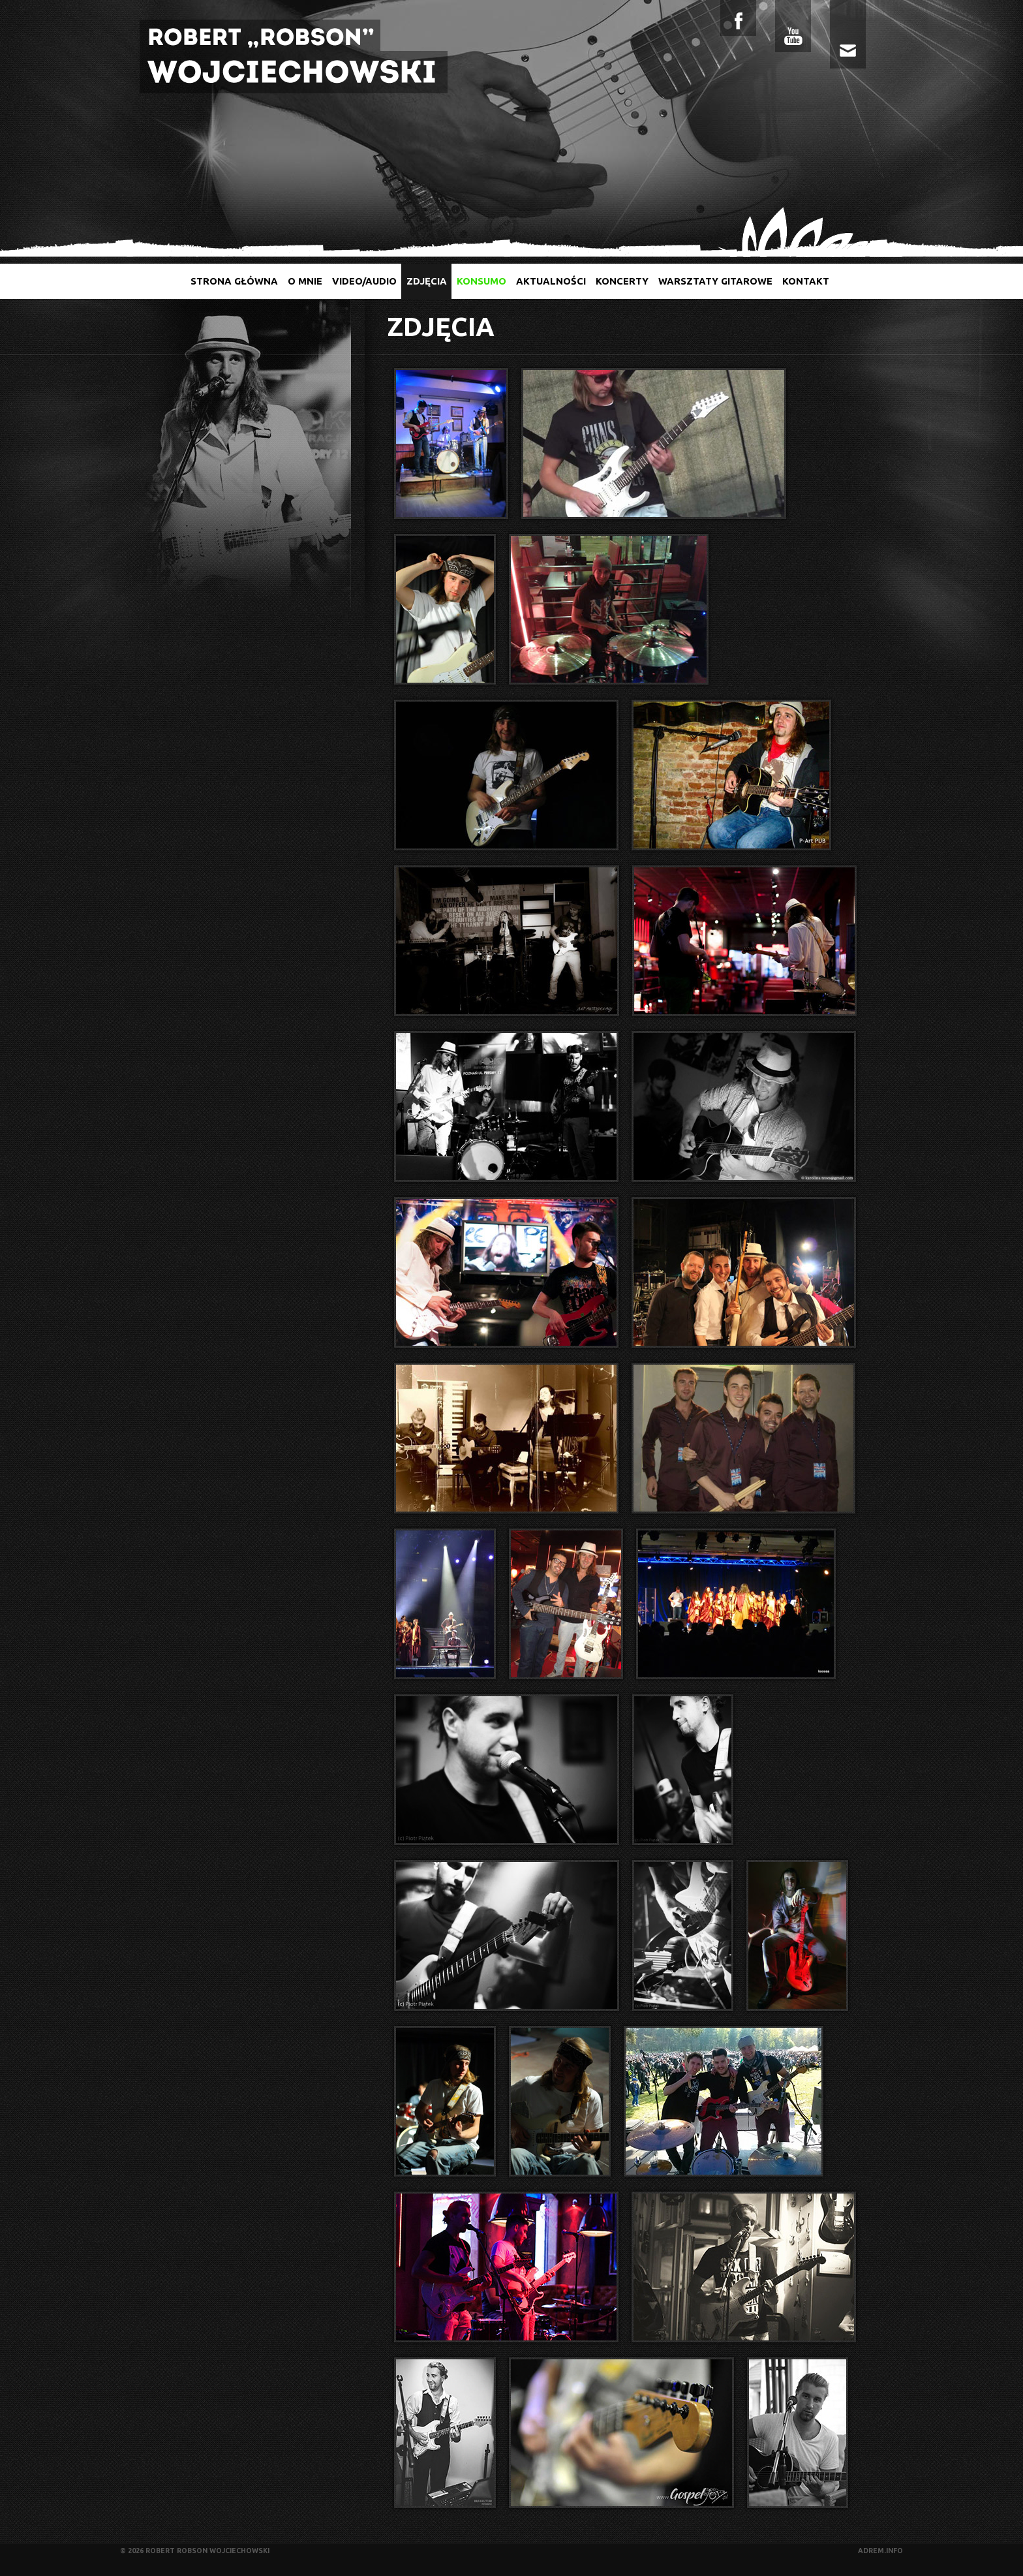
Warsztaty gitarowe (715, 281)
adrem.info (880, 2550)
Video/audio (364, 281)
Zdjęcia (426, 281)
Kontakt (805, 281)
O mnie (305, 281)
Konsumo (481, 281)
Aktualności (551, 281)
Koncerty (622, 281)
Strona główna (234, 281)
